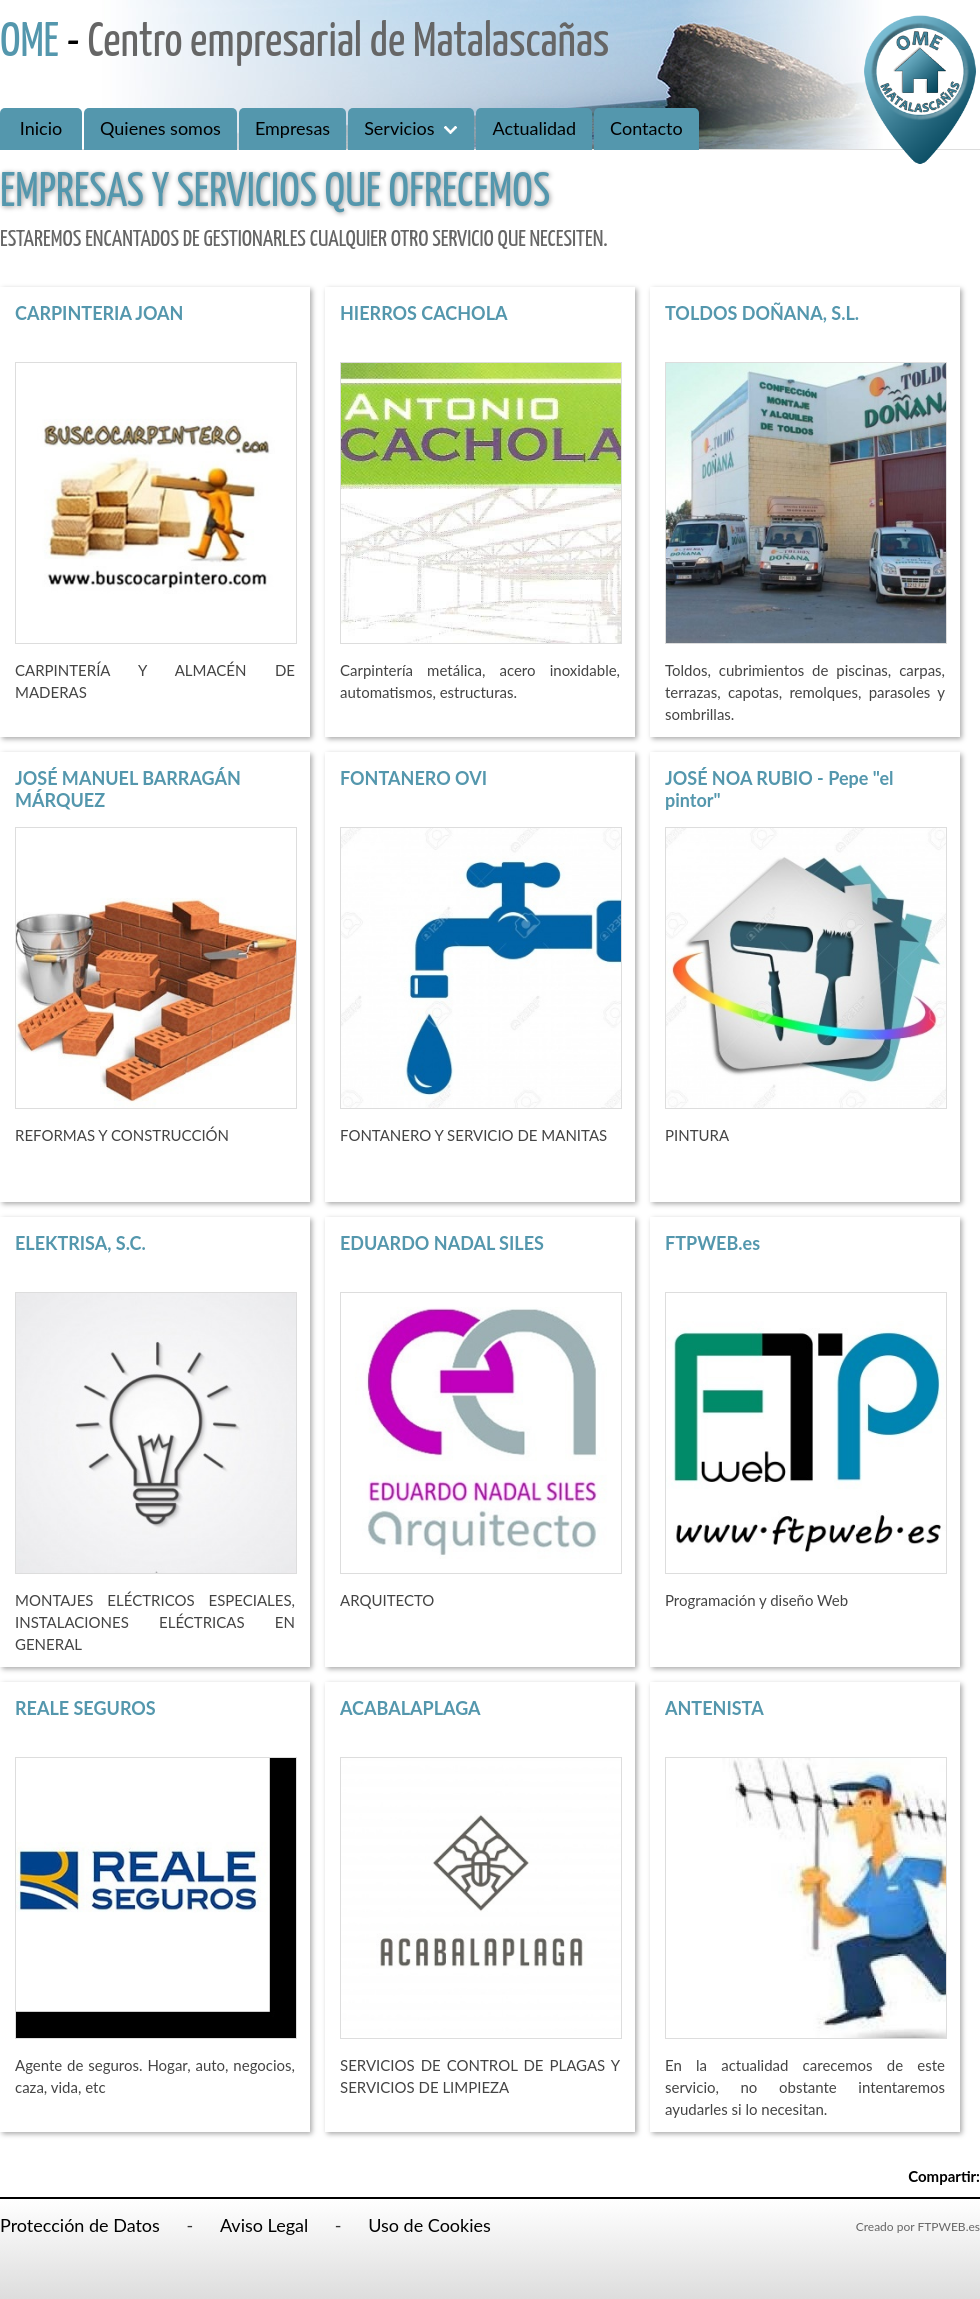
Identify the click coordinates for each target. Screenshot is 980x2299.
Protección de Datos (80, 2225)
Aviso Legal (264, 2225)
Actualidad (534, 128)
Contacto (646, 128)
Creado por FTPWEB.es (918, 2226)
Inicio (41, 128)
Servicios (411, 128)
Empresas (292, 128)
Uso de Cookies (429, 2225)
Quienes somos (160, 128)
